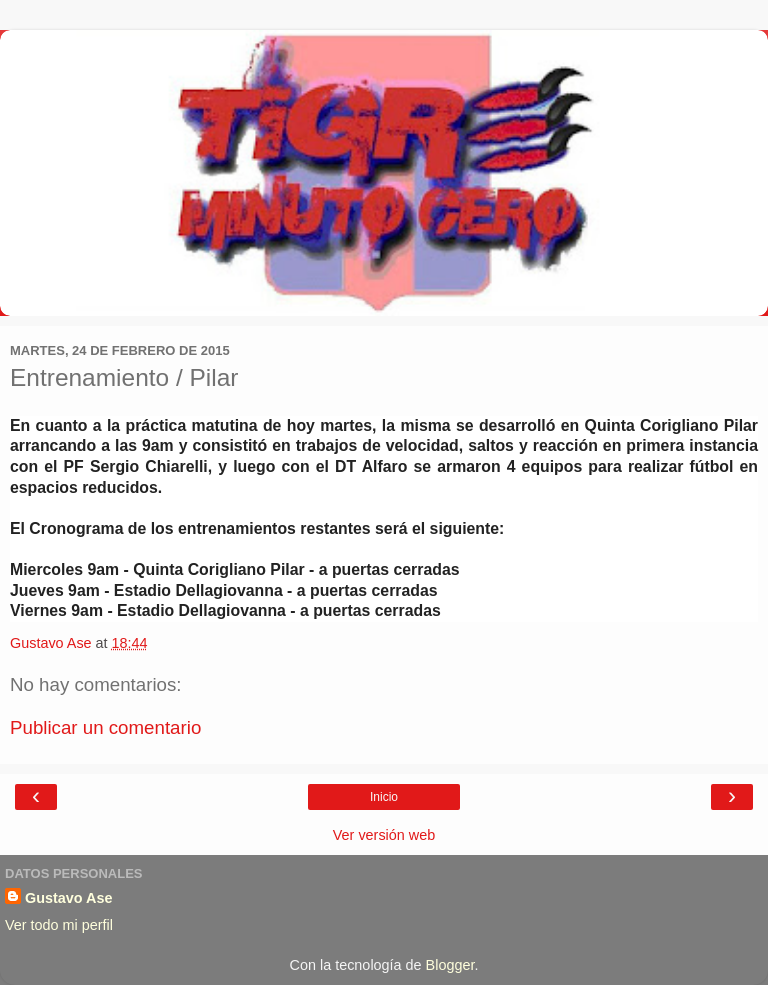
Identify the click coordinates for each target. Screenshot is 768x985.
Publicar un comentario (105, 727)
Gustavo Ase (68, 898)
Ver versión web (384, 835)
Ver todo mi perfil (59, 925)
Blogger (450, 965)
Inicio (384, 797)
